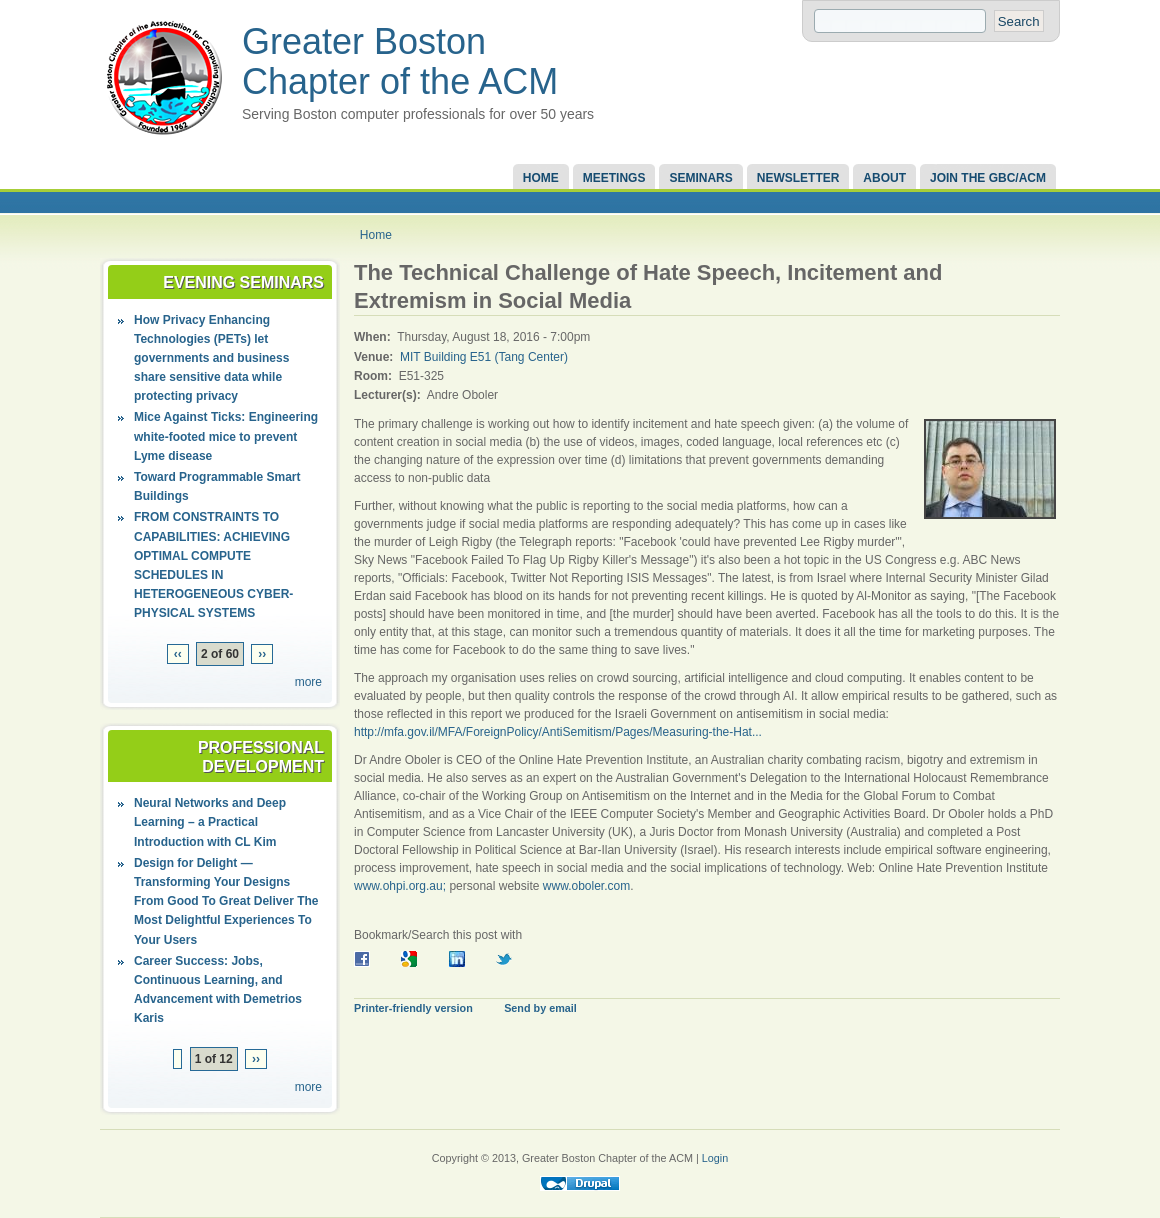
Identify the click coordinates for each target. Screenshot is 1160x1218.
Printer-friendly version (413, 1008)
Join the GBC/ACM (988, 178)
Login (715, 1158)
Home (541, 178)
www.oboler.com (586, 886)
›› (262, 654)
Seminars (700, 178)
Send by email (540, 1008)
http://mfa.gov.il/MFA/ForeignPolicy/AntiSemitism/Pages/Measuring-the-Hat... (558, 732)
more (308, 682)
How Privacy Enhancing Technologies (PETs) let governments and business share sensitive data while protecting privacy (211, 358)
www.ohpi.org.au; (400, 886)
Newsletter (798, 178)
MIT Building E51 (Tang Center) (484, 357)
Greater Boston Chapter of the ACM (400, 61)
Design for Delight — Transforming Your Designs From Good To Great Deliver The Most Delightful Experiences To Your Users (226, 901)
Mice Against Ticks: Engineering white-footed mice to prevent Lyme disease (226, 436)
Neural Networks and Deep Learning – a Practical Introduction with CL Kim (210, 822)
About (884, 178)
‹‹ (178, 654)
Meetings (614, 178)
